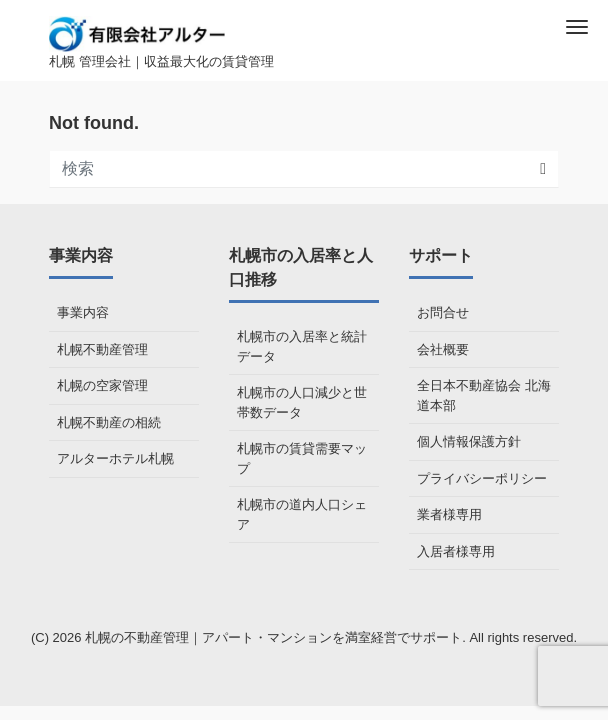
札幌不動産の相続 (109, 422)
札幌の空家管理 (102, 385)
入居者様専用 (456, 551)
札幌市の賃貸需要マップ (302, 458)
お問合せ (443, 312)
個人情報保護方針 (469, 441)
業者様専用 (449, 514)
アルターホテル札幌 (115, 458)
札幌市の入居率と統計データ (302, 346)
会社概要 (443, 349)
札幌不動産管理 (102, 349)
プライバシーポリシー (482, 478)
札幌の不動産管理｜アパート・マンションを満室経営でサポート (273, 637)
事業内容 (83, 312)
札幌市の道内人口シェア (302, 514)
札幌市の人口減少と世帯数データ (302, 402)
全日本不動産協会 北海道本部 (484, 395)
